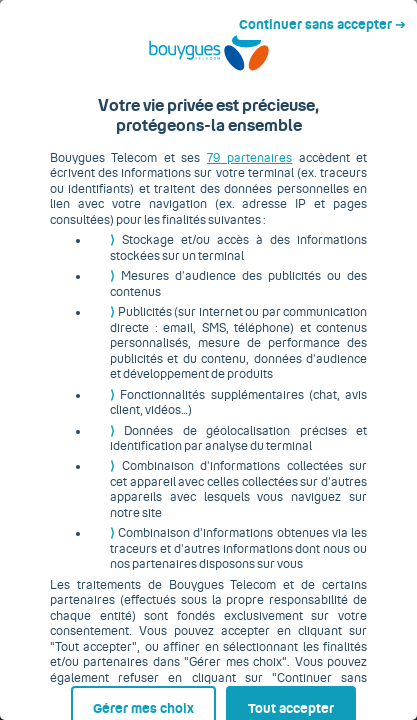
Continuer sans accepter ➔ (330, 18)
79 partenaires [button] (222, 173)
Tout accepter (296, 677)
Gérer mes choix (93, 677)
